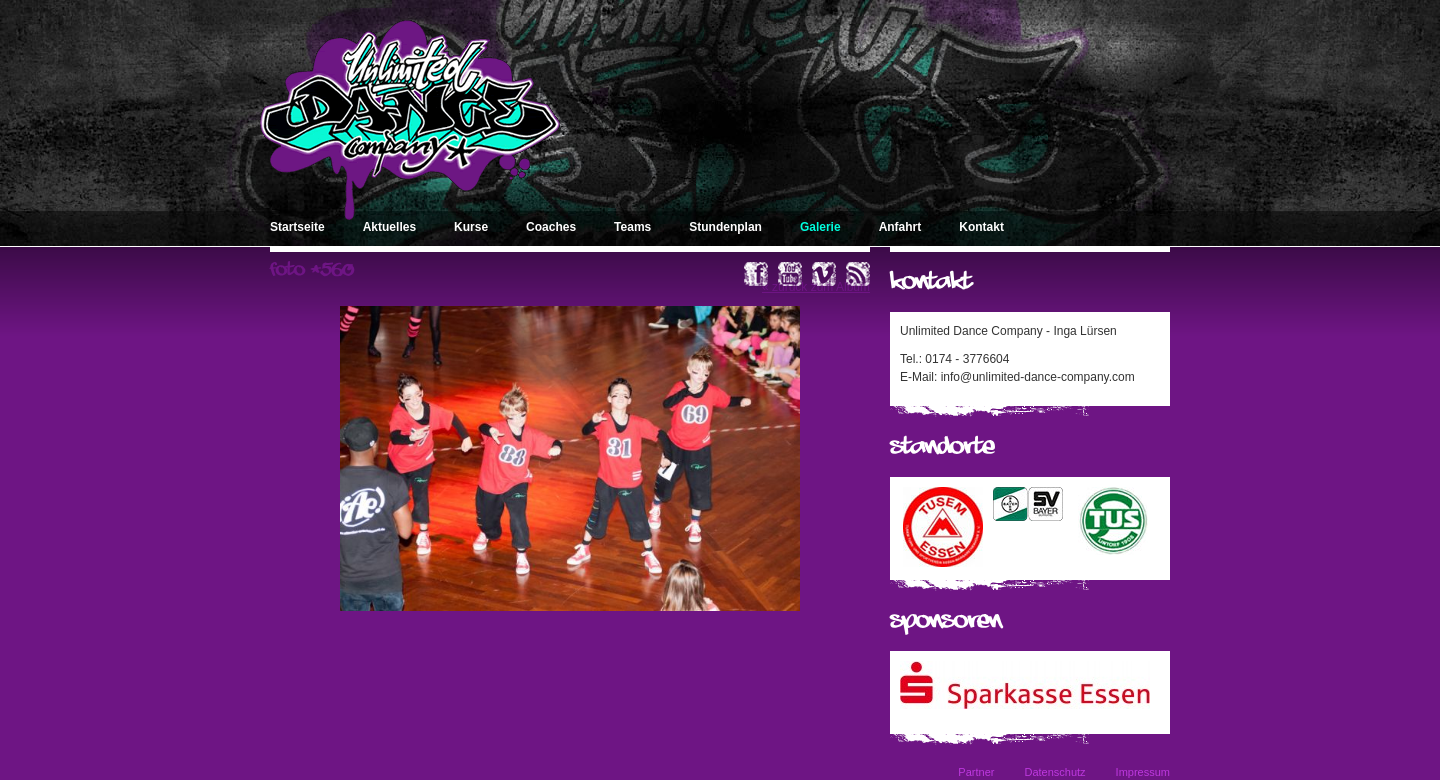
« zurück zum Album (816, 287)
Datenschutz (1054, 772)
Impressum (1143, 772)
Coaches (551, 227)
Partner (976, 772)
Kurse (471, 227)
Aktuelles (389, 227)
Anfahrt (900, 227)
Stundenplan (725, 227)
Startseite (297, 227)
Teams (632, 227)
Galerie (820, 227)
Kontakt (981, 227)
